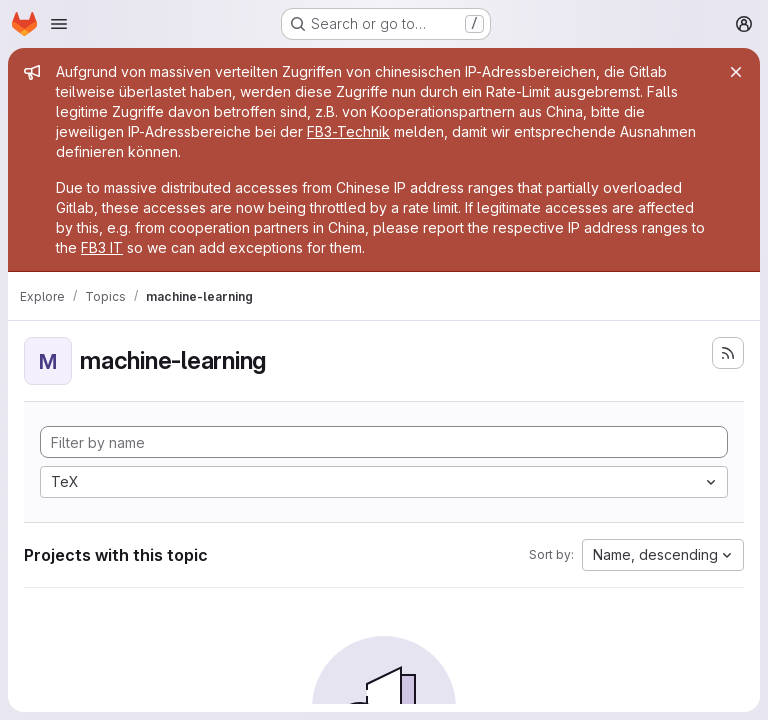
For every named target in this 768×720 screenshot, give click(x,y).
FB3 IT (102, 247)
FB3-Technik (348, 131)
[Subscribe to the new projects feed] (728, 353)
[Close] (736, 72)
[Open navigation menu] (59, 24)
